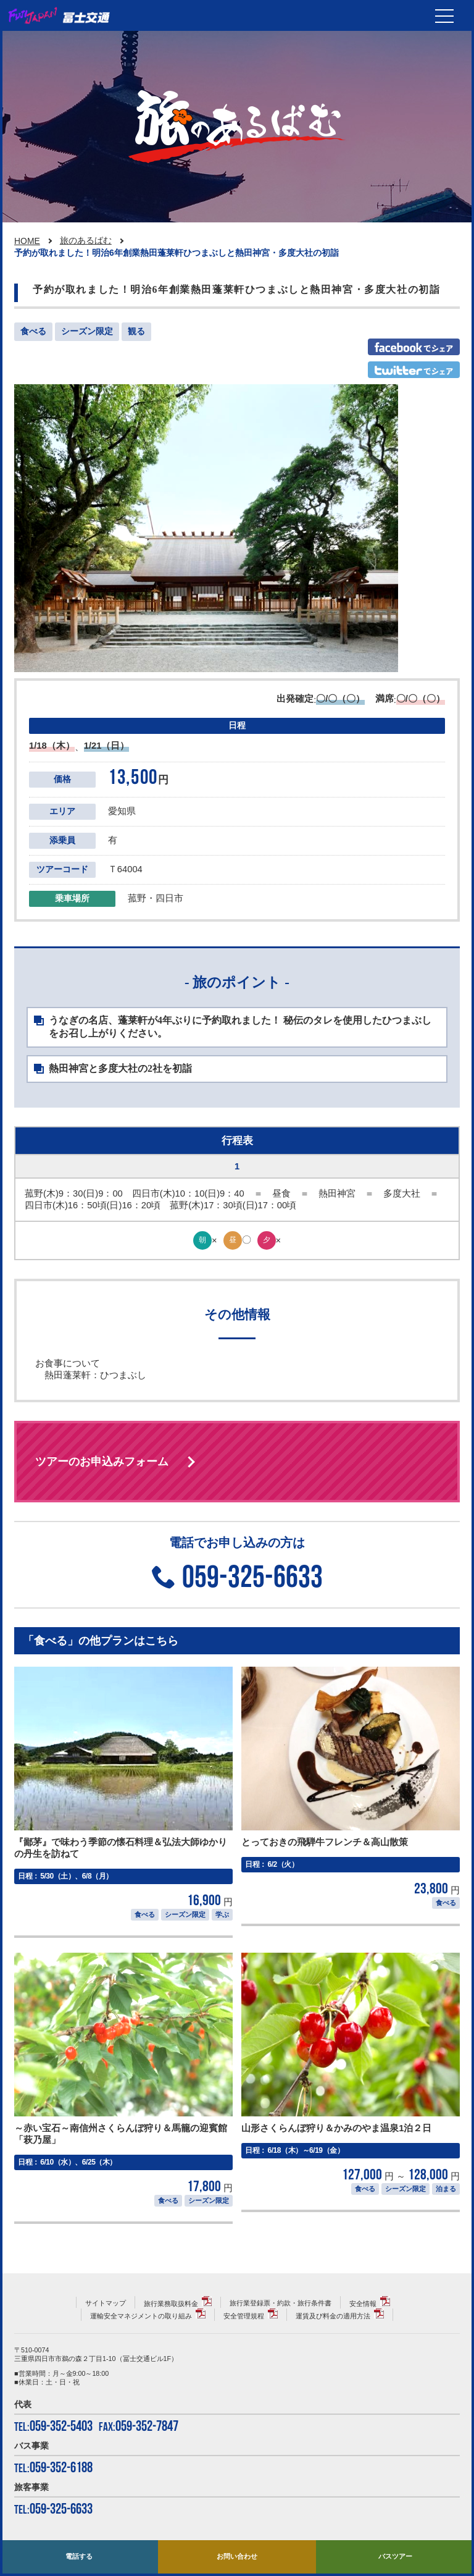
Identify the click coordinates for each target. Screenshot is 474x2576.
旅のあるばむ (86, 240)
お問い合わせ (237, 2556)
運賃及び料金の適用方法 (333, 2316)
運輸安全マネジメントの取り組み (141, 2316)
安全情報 (362, 2303)
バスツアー (395, 2556)
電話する (79, 2556)
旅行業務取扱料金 (171, 2303)
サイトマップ (105, 2303)
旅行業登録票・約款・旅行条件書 (280, 2303)
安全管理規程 (243, 2316)
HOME (27, 241)
